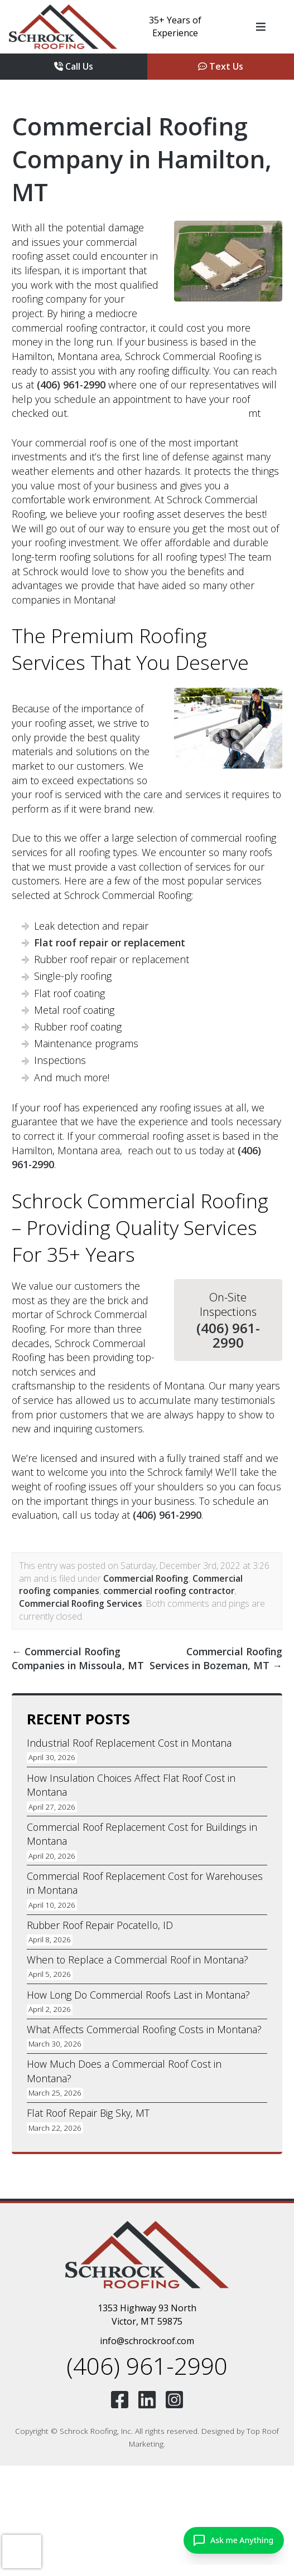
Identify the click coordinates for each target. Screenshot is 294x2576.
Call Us (73, 66)
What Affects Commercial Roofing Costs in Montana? (144, 2029)
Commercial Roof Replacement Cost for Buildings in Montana (142, 1834)
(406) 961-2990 (71, 384)
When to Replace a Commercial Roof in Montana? (137, 1959)
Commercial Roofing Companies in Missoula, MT (78, 1659)
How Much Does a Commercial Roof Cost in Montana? (124, 2071)
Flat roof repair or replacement (109, 942)
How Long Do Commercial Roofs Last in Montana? (138, 1994)
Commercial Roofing (146, 1578)
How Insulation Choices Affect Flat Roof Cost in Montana (131, 1785)
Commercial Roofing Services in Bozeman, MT (216, 1659)
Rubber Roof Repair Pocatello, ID (100, 1925)
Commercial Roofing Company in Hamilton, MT (142, 159)
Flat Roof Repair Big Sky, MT (88, 2113)
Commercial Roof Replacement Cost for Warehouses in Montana (145, 1883)
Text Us (220, 66)
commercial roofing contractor (169, 1591)
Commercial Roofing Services (80, 1603)
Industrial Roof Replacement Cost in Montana (129, 1742)
